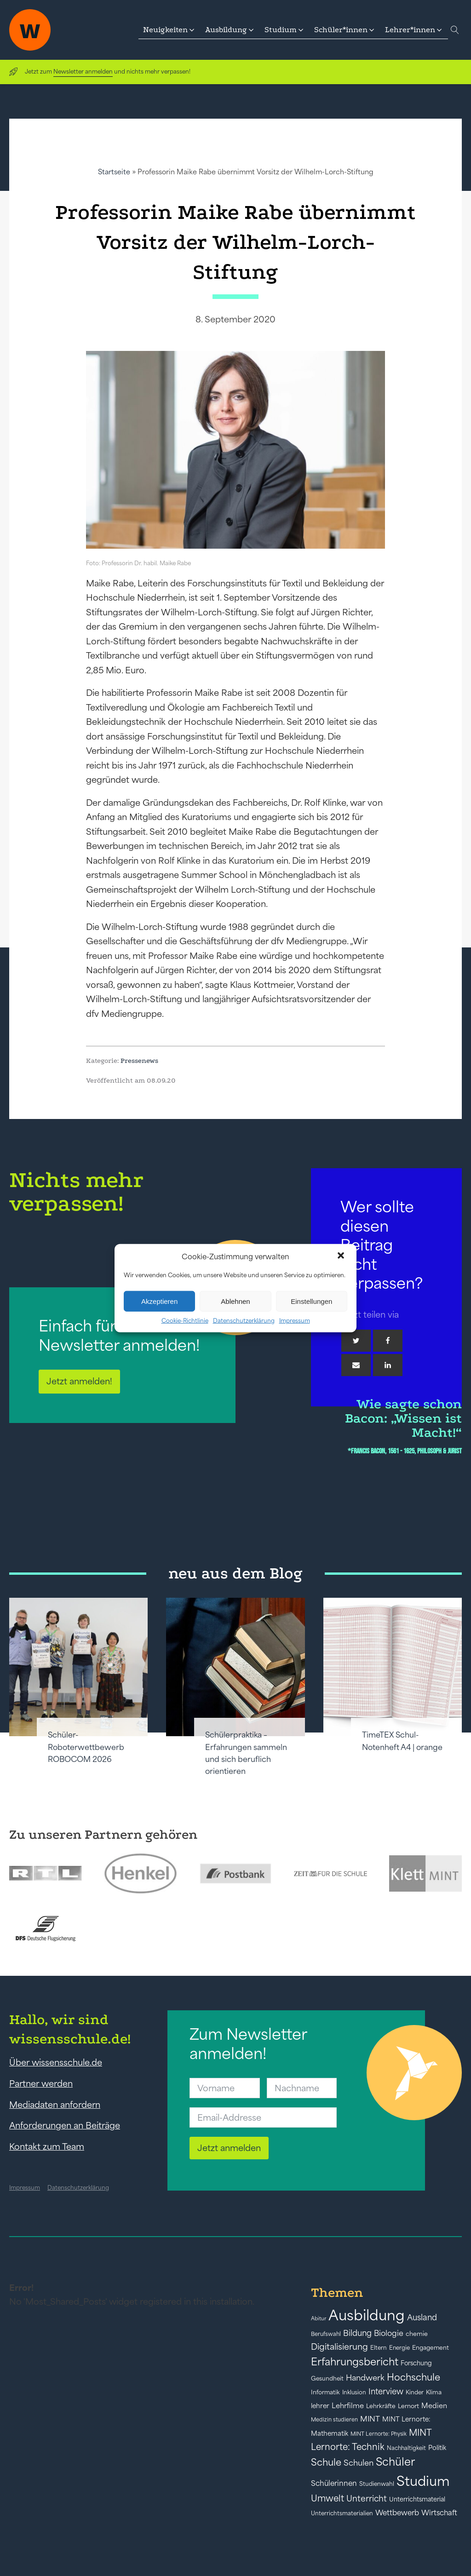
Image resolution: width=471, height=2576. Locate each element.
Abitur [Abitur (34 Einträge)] (318, 2318)
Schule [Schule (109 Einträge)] (326, 2462)
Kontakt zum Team (46, 2146)
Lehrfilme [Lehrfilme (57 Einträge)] (348, 2406)
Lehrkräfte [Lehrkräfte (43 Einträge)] (381, 2406)
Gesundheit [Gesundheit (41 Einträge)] (327, 2378)
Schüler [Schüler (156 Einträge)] (395, 2462)
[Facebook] (387, 1341)
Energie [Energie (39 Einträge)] (399, 2348)
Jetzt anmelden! (79, 1381)
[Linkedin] (387, 1365)
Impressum (294, 1320)
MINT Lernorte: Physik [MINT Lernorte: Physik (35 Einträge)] (378, 2434)
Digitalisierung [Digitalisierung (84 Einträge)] (339, 2347)
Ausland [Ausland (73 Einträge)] (422, 2317)
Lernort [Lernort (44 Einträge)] (408, 2406)
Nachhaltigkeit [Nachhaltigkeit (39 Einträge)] (406, 2448)
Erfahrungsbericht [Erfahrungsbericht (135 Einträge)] (354, 2362)
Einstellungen (311, 1301)
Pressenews (139, 1060)
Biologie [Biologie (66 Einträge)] (388, 2333)
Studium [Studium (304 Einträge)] (423, 2481)
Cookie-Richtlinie (184, 1320)
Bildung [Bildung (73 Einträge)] (357, 2333)
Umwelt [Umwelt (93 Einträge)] (327, 2498)
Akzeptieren (159, 1301)
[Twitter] (356, 1341)
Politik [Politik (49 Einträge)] (437, 2447)
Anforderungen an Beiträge (64, 2125)
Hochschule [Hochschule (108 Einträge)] (413, 2377)
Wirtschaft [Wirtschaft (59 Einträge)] (439, 2512)
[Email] (356, 1365)
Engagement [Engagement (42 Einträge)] (430, 2347)
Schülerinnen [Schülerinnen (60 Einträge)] (334, 2483)
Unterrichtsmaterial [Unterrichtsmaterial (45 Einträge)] (417, 2499)
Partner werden (41, 2083)
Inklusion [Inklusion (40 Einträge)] (354, 2392)
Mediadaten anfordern (54, 2105)
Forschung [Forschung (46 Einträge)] (416, 2363)
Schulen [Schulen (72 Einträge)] (358, 2462)
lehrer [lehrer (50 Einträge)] (320, 2406)
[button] (341, 1256)
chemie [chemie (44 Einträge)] (417, 2333)
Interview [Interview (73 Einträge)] (385, 2391)
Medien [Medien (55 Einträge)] (434, 2406)
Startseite (114, 172)
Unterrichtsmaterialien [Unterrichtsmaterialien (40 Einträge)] (342, 2513)
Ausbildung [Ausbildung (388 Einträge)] (366, 2315)
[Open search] (455, 29)
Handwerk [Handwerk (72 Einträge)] (365, 2377)
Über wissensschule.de (55, 2062)
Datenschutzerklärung (244, 1320)
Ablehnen (235, 1301)
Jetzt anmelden (229, 2148)
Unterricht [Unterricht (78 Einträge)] (366, 2498)
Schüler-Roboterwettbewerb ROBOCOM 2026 (86, 1747)
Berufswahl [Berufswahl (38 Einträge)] (326, 2334)
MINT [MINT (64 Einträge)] (370, 2419)
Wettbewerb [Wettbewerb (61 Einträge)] (397, 2512)
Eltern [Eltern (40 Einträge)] (378, 2347)
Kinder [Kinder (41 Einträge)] (415, 2392)
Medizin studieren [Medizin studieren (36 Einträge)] (334, 2419)
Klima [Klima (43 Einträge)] (434, 2392)
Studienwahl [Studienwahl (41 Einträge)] (376, 2483)
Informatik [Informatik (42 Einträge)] (325, 2392)
